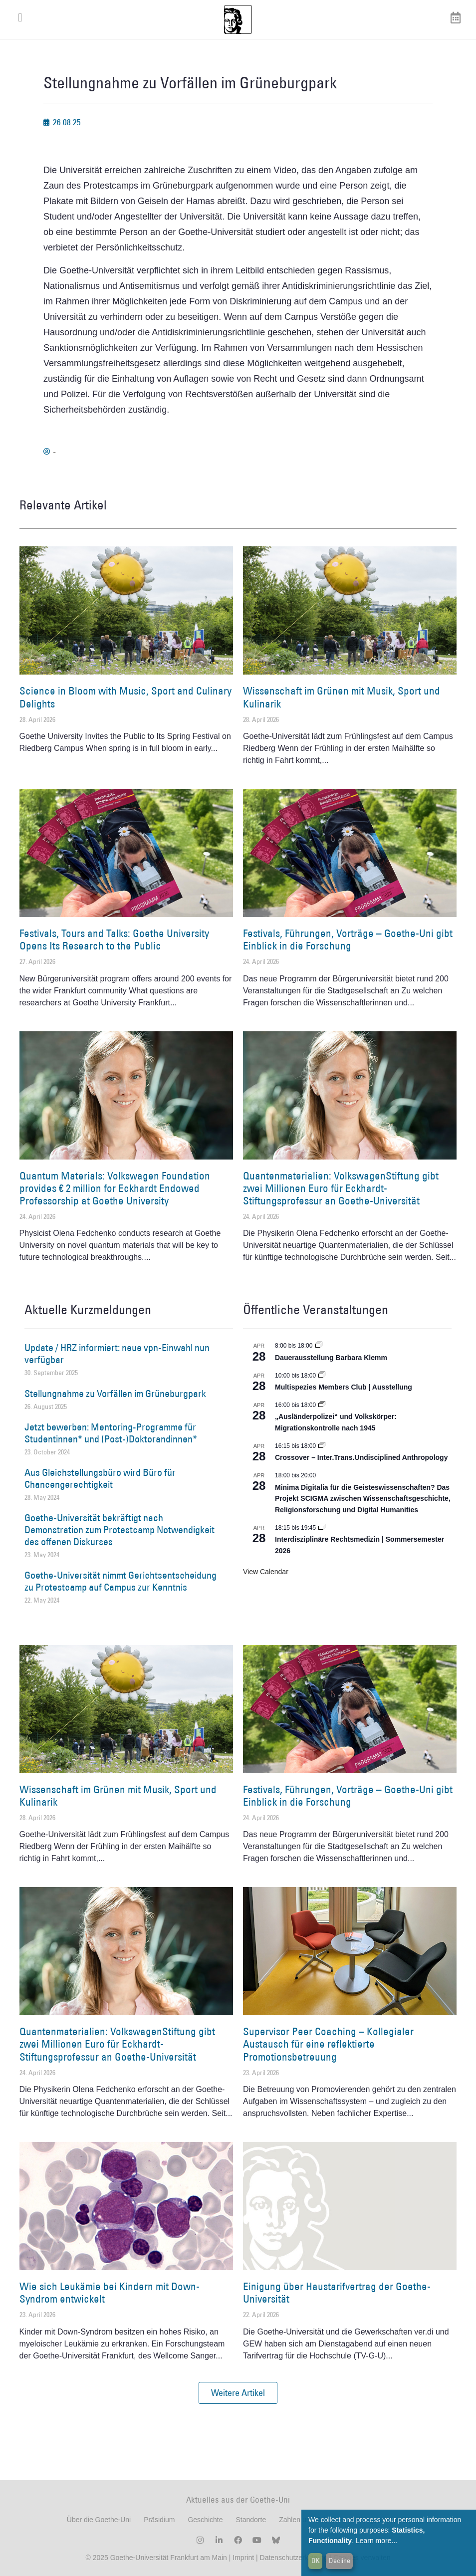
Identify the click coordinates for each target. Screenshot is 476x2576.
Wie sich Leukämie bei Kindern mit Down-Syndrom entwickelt (109, 2293)
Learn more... (376, 2541)
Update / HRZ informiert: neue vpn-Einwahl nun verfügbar (117, 1353)
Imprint (242, 2558)
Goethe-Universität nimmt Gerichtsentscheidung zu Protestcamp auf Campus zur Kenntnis (120, 1581)
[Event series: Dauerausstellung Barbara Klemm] (318, 1345)
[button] (238, 2393)
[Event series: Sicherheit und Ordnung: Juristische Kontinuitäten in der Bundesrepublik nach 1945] (321, 1405)
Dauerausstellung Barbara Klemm (331, 1358)
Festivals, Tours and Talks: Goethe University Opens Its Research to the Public (114, 939)
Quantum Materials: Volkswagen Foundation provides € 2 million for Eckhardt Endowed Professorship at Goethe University (114, 1188)
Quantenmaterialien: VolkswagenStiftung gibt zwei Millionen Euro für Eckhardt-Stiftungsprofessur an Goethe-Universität (341, 1188)
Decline (339, 2560)
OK (315, 2560)
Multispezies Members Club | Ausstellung (343, 1387)
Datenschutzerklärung (294, 2558)
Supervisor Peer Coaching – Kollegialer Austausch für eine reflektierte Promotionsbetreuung (328, 2044)
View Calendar (265, 1572)
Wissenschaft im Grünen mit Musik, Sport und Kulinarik (341, 697)
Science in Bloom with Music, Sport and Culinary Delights (125, 697)
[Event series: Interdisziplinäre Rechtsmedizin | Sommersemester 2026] (321, 1527)
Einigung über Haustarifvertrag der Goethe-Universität (337, 2293)
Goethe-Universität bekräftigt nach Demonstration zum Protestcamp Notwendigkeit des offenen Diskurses (119, 1529)
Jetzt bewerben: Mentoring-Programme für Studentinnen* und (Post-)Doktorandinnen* (110, 1432)
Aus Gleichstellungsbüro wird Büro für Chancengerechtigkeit (100, 1478)
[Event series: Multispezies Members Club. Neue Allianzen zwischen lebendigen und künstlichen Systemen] (321, 1375)
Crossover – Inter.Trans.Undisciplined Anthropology (361, 1457)
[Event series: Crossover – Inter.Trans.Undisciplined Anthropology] (321, 1445)
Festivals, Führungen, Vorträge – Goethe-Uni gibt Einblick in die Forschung (348, 939)
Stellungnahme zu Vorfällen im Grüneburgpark (115, 1393)
